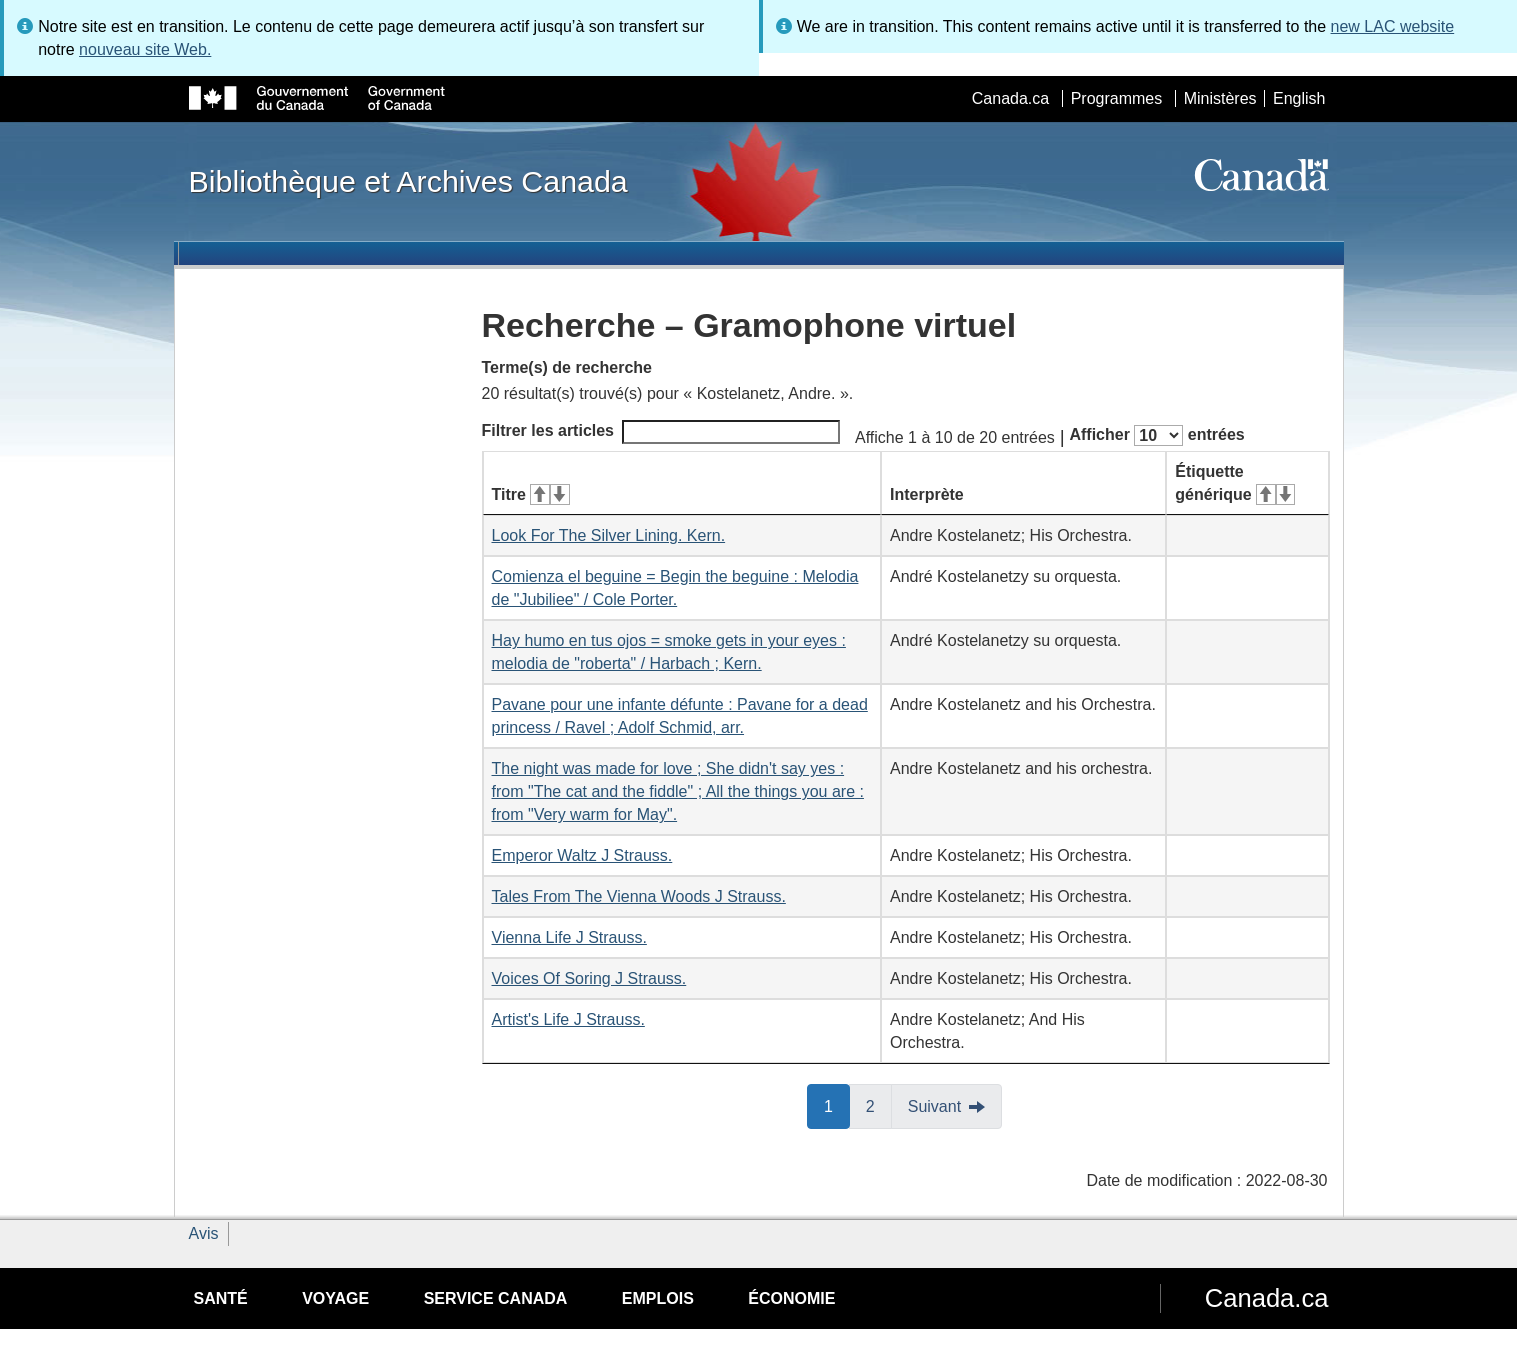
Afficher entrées (1156, 435)
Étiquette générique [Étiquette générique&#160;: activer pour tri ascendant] (1235, 483)
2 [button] (879, 1105)
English (1299, 98)
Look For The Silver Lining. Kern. (609, 535)
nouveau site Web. (145, 49)
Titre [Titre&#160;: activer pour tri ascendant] (531, 494)
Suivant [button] (934, 1106)
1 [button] (837, 1105)
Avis (204, 1233)
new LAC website (1393, 26)
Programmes (1117, 98)
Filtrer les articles (661, 432)
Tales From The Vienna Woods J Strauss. (639, 896)
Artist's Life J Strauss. (568, 1019)
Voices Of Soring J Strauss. (589, 978)
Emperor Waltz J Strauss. (582, 855)
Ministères (1220, 98)
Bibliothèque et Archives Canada (408, 181)
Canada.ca (1010, 98)
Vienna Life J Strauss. (569, 937)
